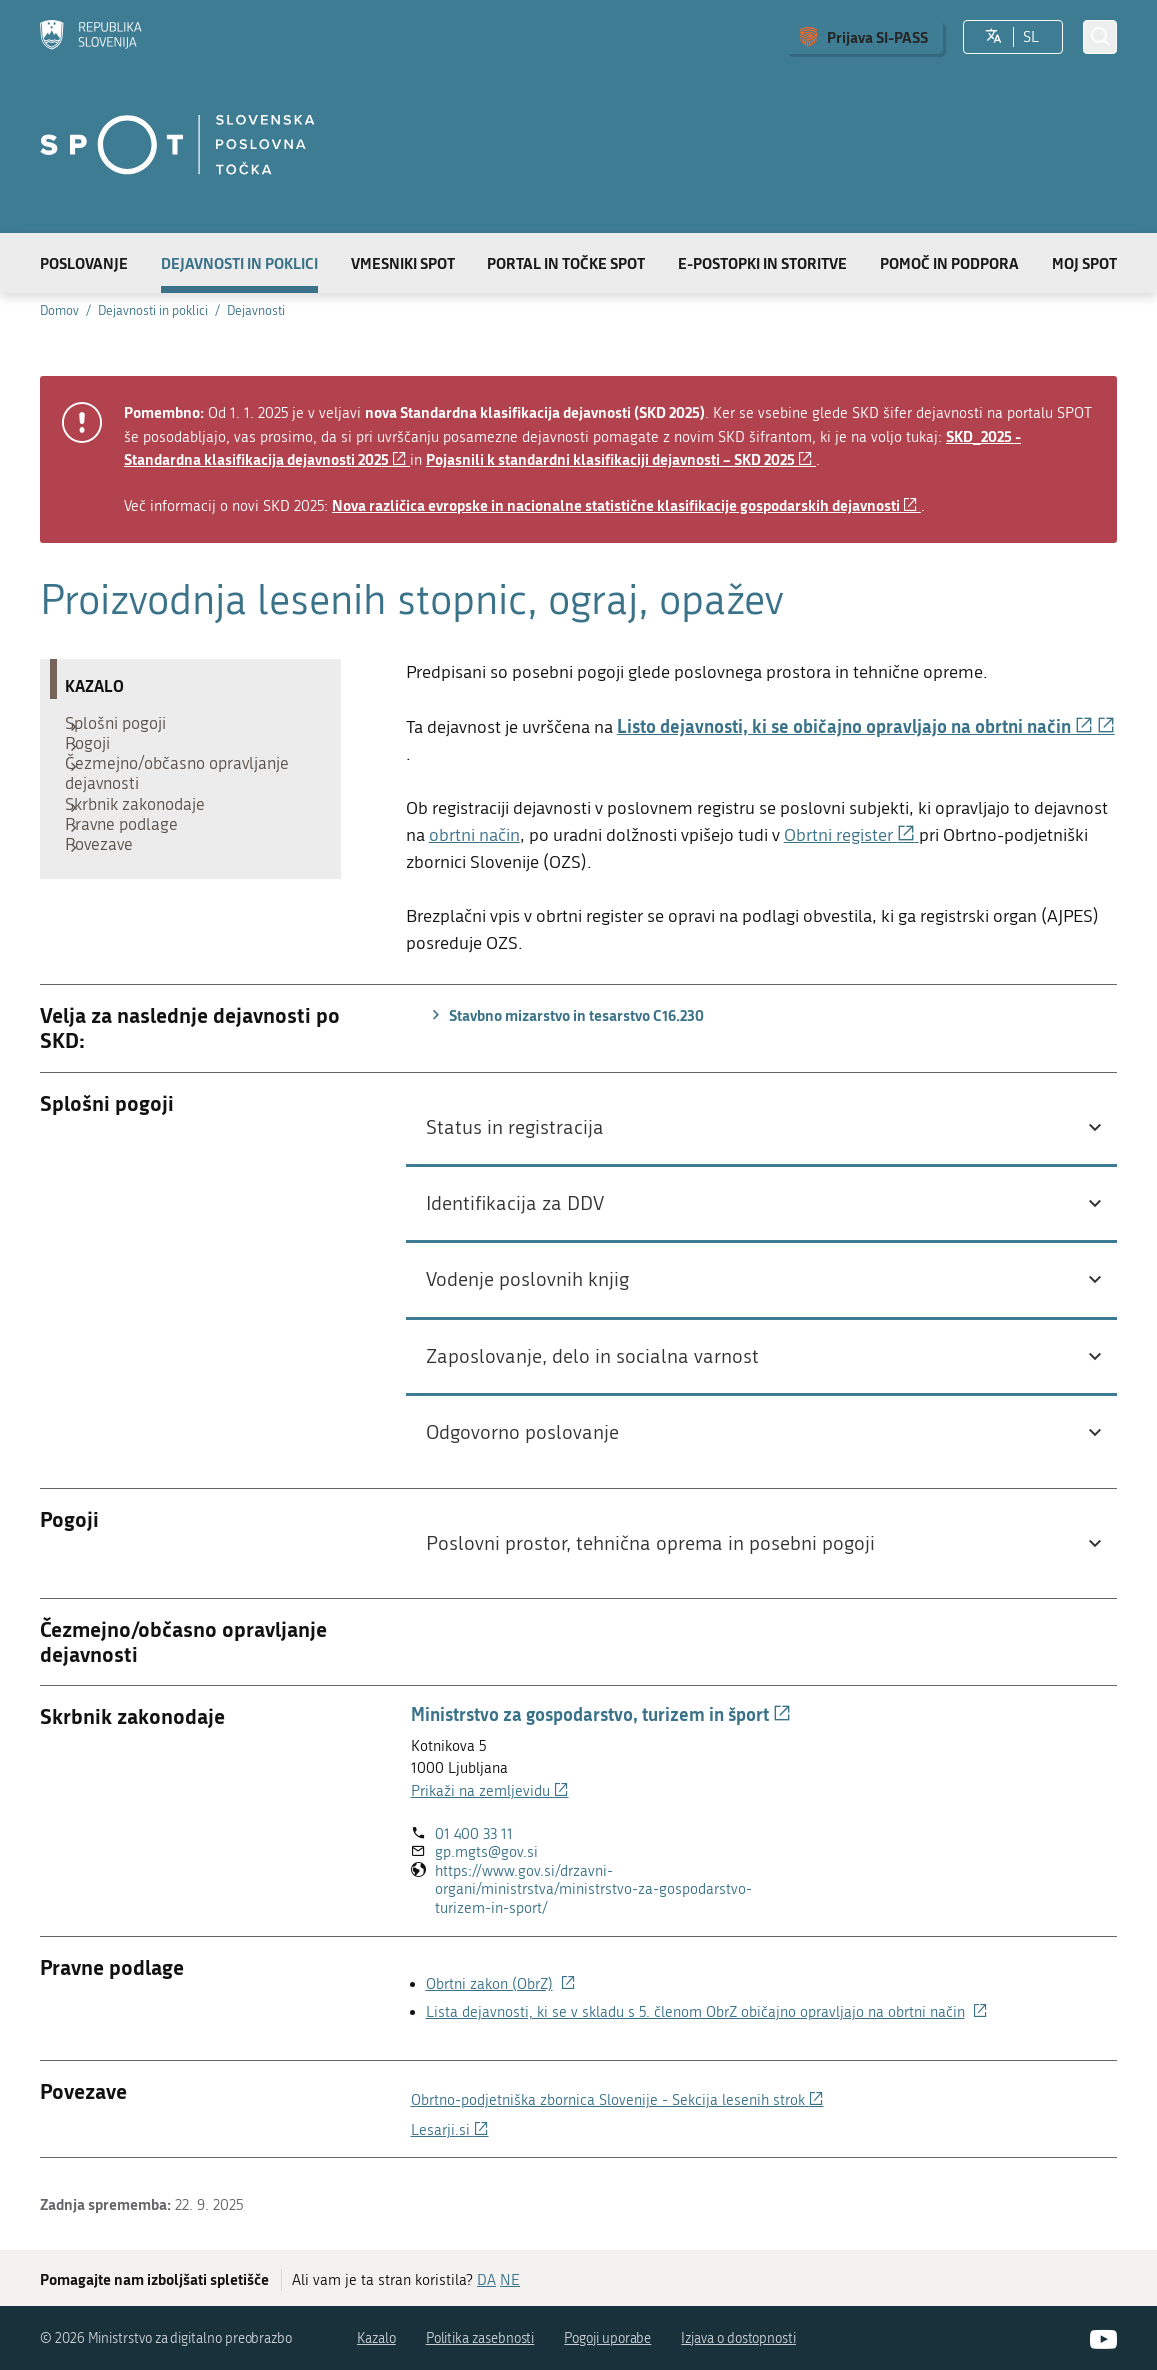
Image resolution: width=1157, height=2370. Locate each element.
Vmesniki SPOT (403, 263)
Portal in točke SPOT (566, 263)
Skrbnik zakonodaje (145, 838)
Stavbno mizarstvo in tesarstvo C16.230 (565, 1015)
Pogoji (97, 758)
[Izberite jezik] (993, 37)
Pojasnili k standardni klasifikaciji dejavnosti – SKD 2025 (621, 459)
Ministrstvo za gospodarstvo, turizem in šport (601, 1714)
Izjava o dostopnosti (738, 2338)
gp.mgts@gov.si (486, 1852)
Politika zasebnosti (480, 2338)
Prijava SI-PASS (877, 37)
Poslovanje (84, 263)
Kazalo (376, 2338)
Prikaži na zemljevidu (490, 1791)
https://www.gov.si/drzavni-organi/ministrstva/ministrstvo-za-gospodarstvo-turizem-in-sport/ (593, 1890)
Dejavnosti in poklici (239, 263)
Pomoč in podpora (949, 263)
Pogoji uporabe (607, 2338)
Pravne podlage (131, 868)
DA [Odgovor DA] (486, 2280)
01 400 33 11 (474, 1834)
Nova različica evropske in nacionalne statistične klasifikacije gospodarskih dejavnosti (626, 505)
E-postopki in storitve (762, 263)
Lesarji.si (450, 2130)
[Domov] (91, 37)
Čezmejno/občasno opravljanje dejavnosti (187, 798)
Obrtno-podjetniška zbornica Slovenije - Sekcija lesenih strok (617, 2100)
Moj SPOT (1084, 263)
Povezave (109, 898)
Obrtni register (851, 835)
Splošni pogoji (125, 728)
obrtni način (474, 835)
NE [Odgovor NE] (510, 2280)
